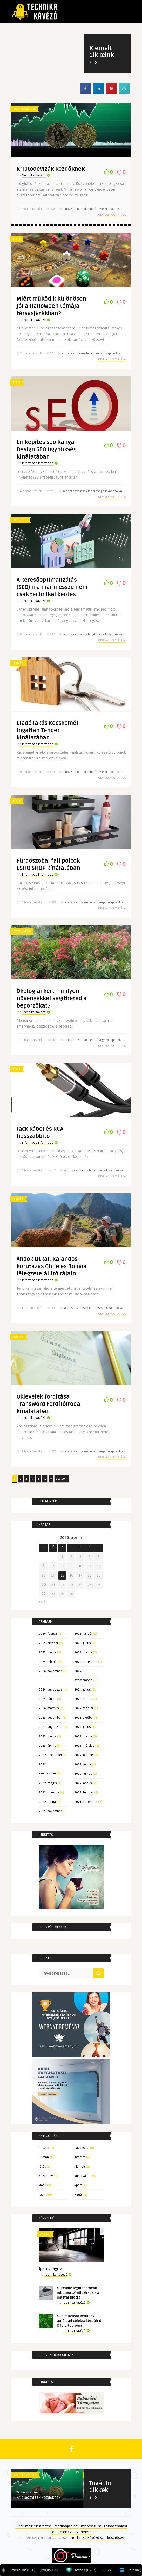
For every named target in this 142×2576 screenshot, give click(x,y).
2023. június (47, 1736)
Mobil (42, 2185)
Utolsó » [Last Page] (61, 1479)
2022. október (84, 1755)
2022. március (49, 1792)
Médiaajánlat (66, 2526)
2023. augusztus (51, 1727)
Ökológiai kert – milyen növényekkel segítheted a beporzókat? (52, 998)
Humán (18, 663)
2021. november (50, 1811)
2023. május (83, 1736)
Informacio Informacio (37, 463)
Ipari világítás (52, 2269)
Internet (20, 520)
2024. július (82, 1690)
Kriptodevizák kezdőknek (51, 168)
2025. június (47, 1652)
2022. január (48, 1802)
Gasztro (44, 2148)
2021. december (85, 1802)
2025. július (82, 1643)
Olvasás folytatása (112, 215)
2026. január (83, 1634)
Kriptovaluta (24, 109)
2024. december (85, 1662)
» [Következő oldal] (51, 1479)
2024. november (50, 1671)
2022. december (50, 1755)
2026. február (48, 1634)
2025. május (83, 1652)
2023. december (50, 1718)
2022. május (48, 1783)
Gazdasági (81, 2148)
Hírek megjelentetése (34, 2526)
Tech (16, 239)
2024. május (83, 1699)
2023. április (47, 1746)
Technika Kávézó (34, 175)
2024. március (49, 1708)
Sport (78, 2185)
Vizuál (78, 2195)
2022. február (83, 1792)
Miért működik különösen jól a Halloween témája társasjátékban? (51, 306)
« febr (43, 1602)
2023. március (84, 1746)
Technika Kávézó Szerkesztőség (98, 2537)
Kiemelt (79, 2167)
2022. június (83, 1774)
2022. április (83, 1783)
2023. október (84, 1718)
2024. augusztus (51, 1690)
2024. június (47, 1699)
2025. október (48, 1643)
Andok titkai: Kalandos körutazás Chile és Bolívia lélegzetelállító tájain (52, 1266)
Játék (42, 2167)
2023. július (82, 1727)
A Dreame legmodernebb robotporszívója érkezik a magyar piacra (78, 2293)
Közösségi (21, 931)
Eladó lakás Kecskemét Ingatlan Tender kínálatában (48, 730)
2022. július (82, 1764)
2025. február (48, 1662)
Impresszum (90, 2526)
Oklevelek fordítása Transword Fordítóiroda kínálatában (48, 1404)
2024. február (83, 1708)
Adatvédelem (81, 2532)
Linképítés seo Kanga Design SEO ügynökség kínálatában (47, 449)
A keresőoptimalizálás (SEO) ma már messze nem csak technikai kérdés (52, 587)
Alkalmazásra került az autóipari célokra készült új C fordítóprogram (79, 2321)
